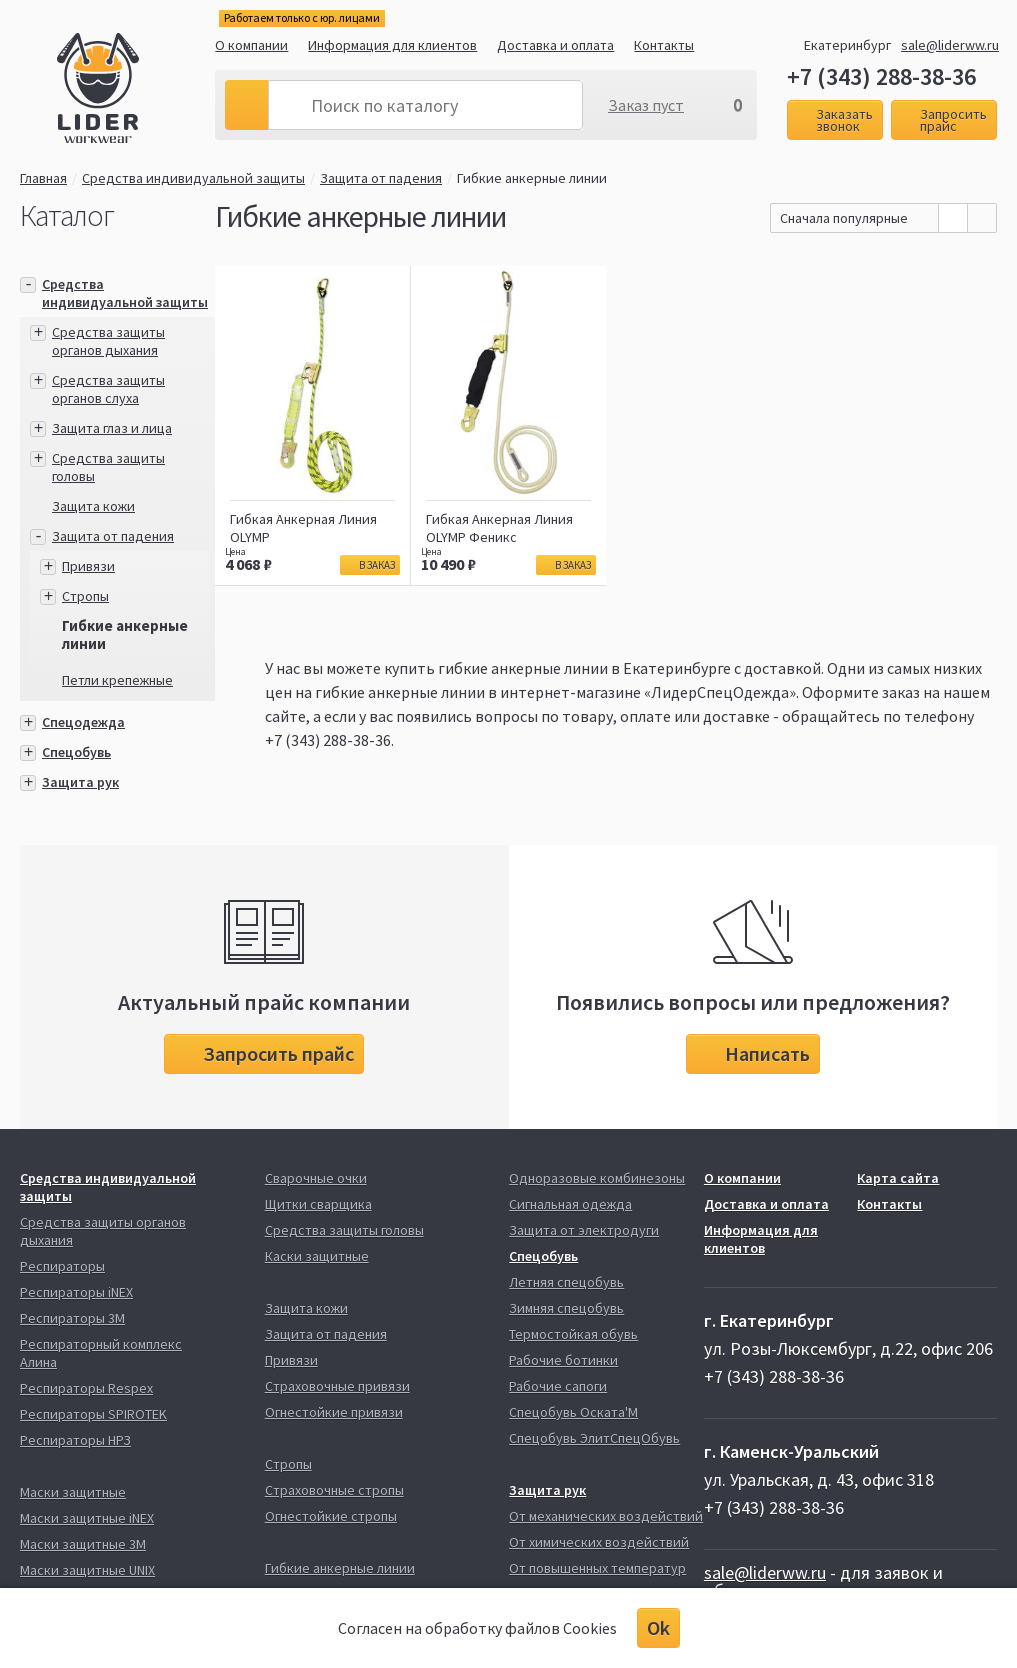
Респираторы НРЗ (75, 1440)
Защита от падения (381, 178)
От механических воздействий (606, 1516)
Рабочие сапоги (558, 1386)
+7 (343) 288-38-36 (881, 77)
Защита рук (80, 782)
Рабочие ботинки (563, 1360)
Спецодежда (83, 722)
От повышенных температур (597, 1568)
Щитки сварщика (318, 1204)
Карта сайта (898, 1178)
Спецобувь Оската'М (573, 1412)
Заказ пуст (646, 105)
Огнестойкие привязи (334, 1412)
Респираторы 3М (72, 1318)
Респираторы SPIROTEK (93, 1414)
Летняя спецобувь (566, 1282)
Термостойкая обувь (573, 1334)
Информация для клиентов (392, 45)
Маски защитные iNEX (87, 1518)
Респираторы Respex (86, 1388)
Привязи (88, 566)
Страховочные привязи (337, 1386)
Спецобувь (76, 752)
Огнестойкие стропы (331, 1516)
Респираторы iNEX (76, 1292)
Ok (658, 1627)
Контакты (664, 45)
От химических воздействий (599, 1542)
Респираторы (62, 1266)
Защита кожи (93, 506)
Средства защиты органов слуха (108, 389)
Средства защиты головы (344, 1230)
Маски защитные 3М (83, 1544)
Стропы (85, 596)
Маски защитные (73, 1492)
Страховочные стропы (334, 1490)
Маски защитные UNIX (87, 1570)
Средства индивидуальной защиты (193, 178)
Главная (43, 178)
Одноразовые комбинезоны (597, 1178)
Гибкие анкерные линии (532, 178)
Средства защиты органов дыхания (108, 341)
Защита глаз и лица (112, 428)
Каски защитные (317, 1256)
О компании (251, 45)
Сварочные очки (316, 1178)
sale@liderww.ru (950, 45)
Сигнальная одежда (570, 1204)
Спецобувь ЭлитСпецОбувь (594, 1438)
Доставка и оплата (555, 45)
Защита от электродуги (584, 1230)
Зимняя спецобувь (566, 1308)
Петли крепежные (117, 680)
